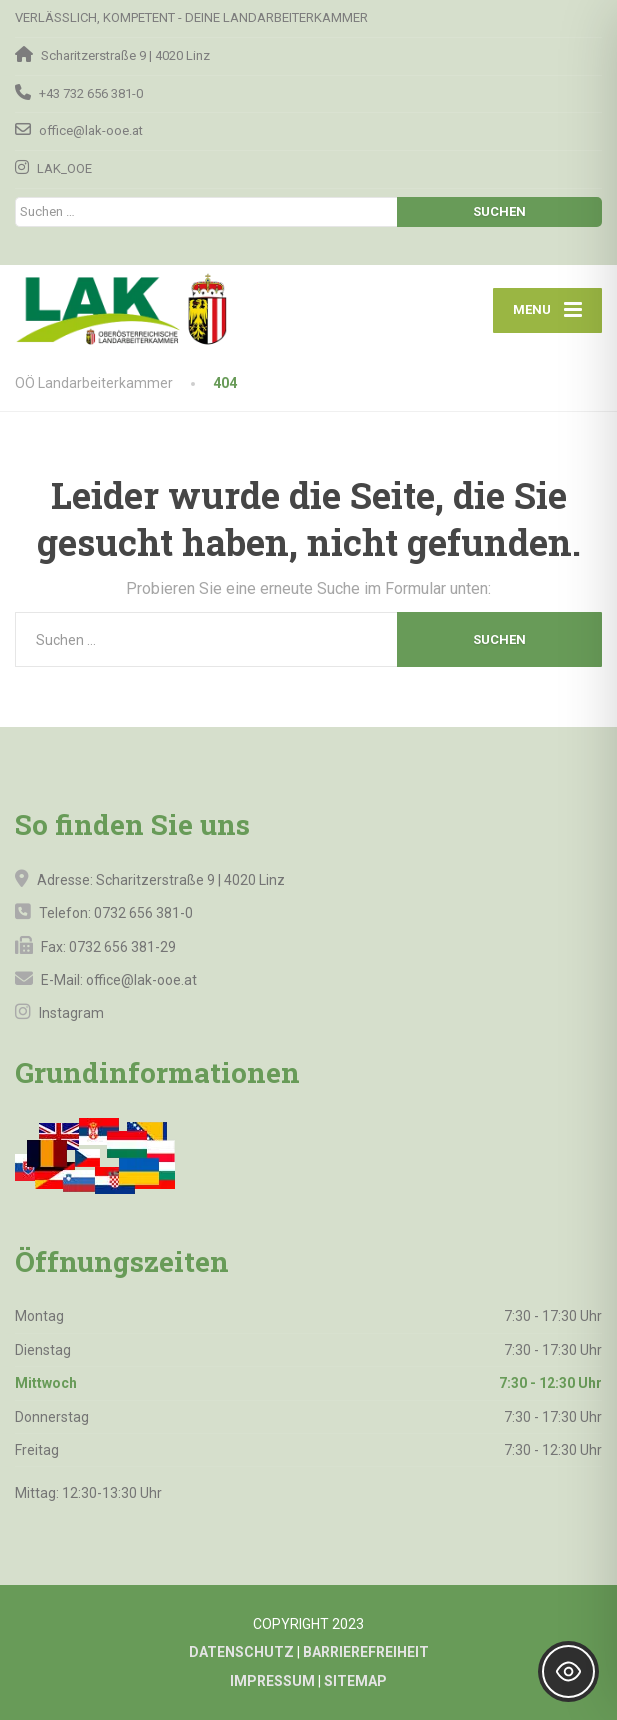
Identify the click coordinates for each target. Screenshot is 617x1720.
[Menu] (547, 310)
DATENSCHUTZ (241, 1652)
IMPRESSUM (272, 1681)
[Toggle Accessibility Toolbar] (568, 1671)
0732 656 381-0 (143, 913)
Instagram (70, 1013)
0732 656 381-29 (122, 947)
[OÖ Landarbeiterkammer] (158, 310)
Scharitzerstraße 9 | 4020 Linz (190, 880)
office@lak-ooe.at (140, 980)
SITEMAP (355, 1681)
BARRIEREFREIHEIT (366, 1652)
